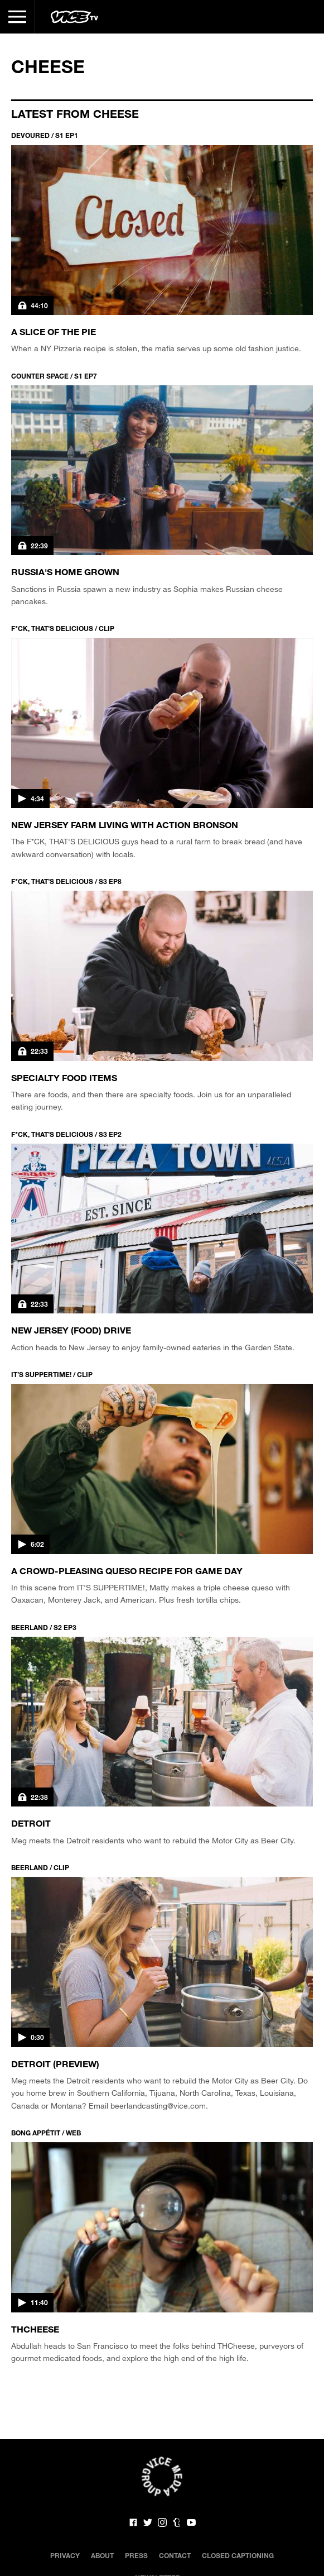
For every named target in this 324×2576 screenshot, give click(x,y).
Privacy (65, 2555)
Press (136, 2555)
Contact (175, 2555)
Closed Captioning (238, 2555)
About (102, 2555)
